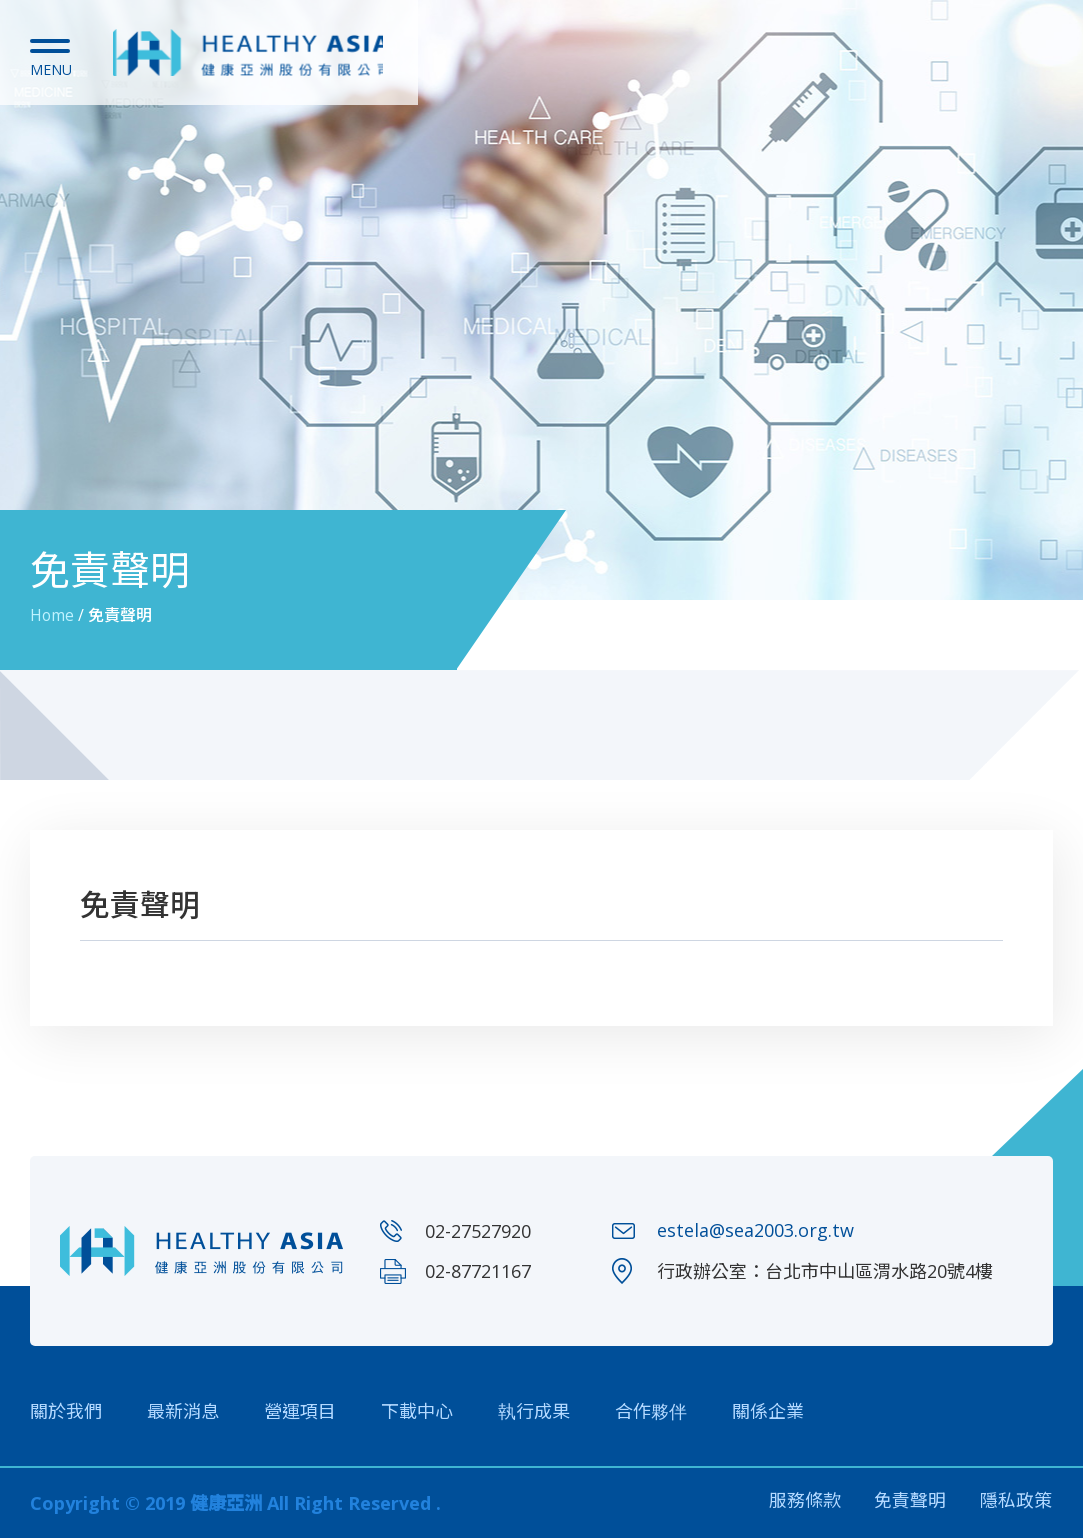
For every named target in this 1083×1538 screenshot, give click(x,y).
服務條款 (803, 1503)
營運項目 (300, 1411)
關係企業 (768, 1411)
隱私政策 (1017, 1503)
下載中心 (417, 1411)
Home (52, 615)
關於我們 (66, 1411)
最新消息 (183, 1411)
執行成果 (534, 1411)
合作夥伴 (651, 1411)
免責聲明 (910, 1503)
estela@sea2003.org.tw (755, 1231)
